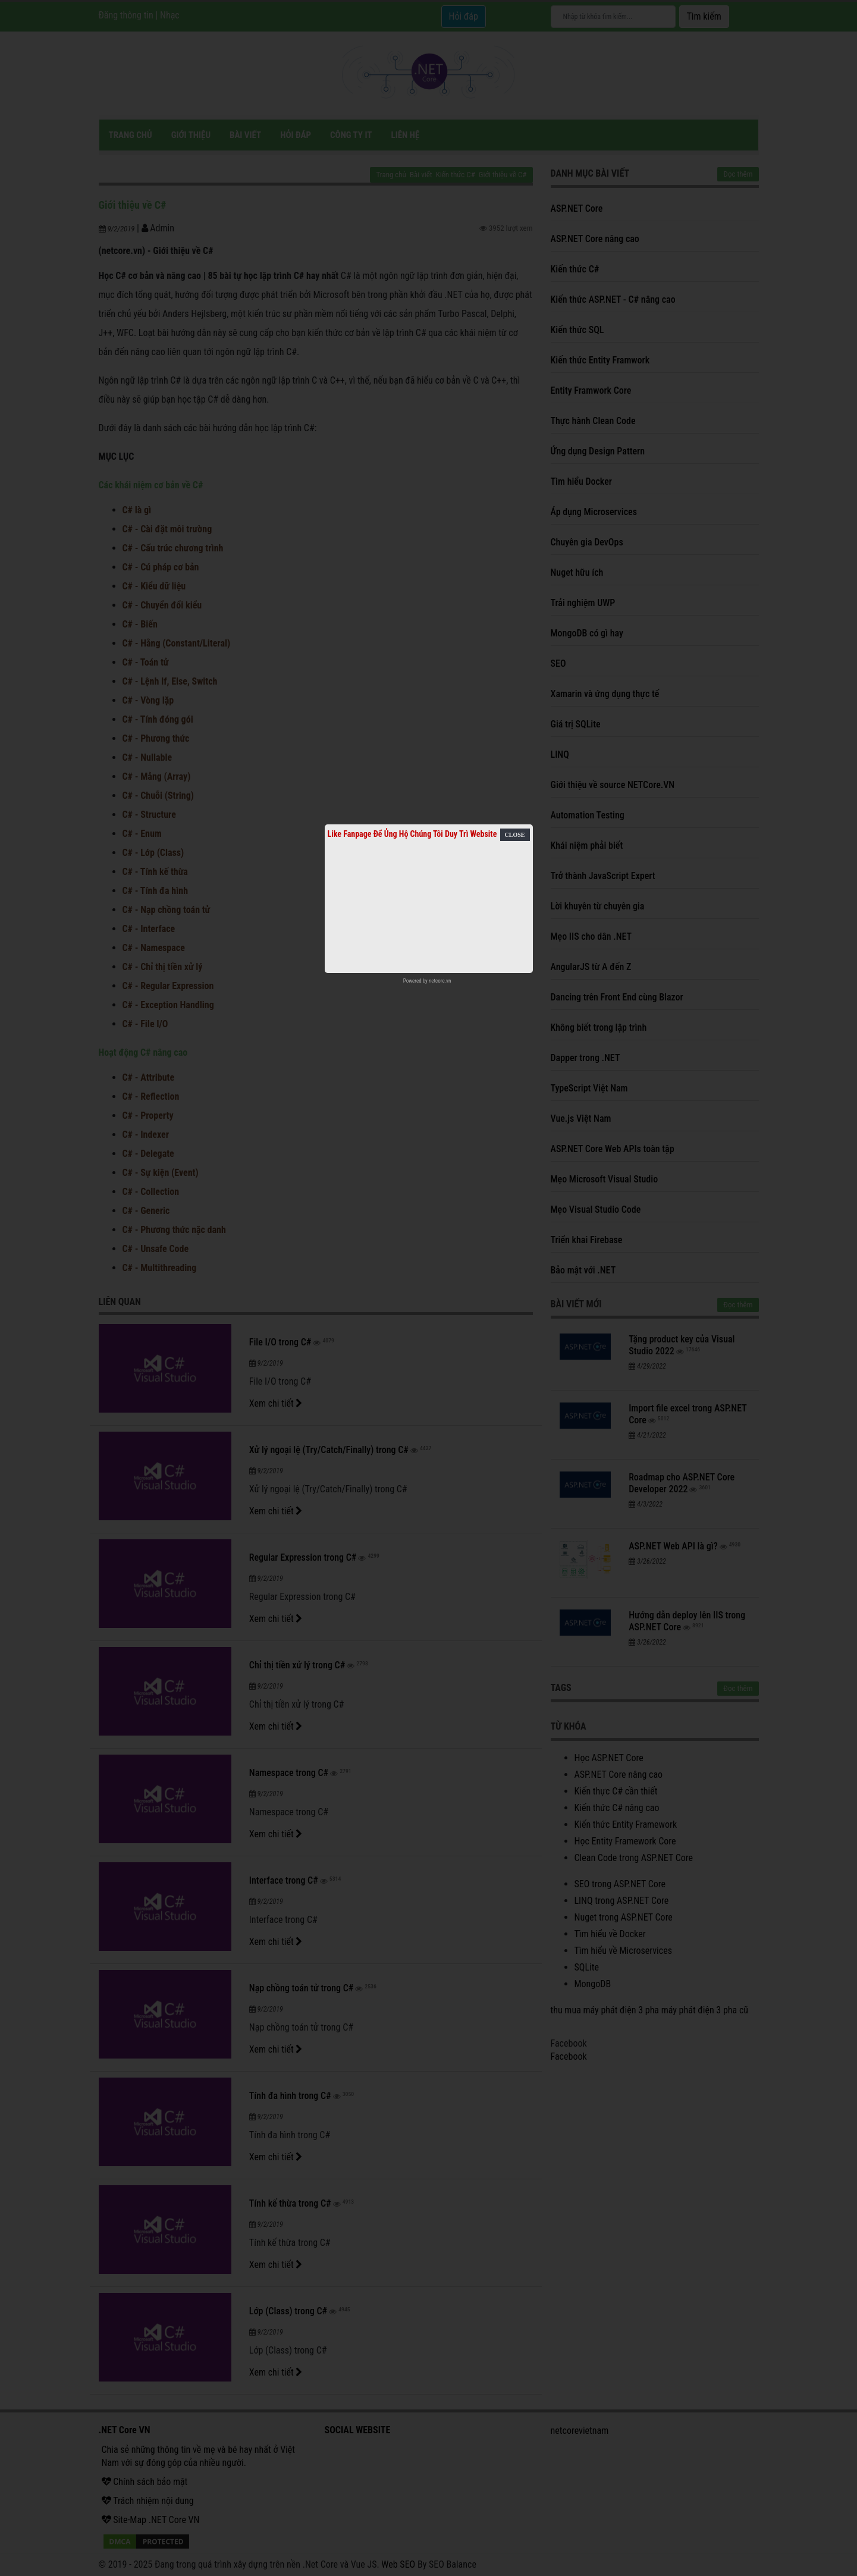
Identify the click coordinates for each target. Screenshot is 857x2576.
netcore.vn (440, 981)
